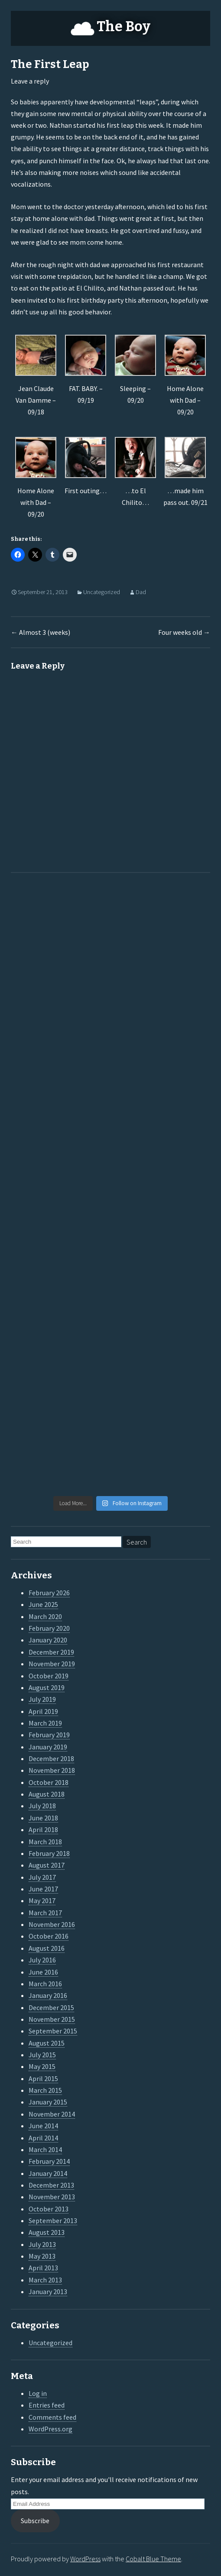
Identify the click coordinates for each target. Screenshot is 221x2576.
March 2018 (45, 1841)
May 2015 (42, 2066)
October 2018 (48, 1782)
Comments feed (52, 2417)
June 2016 (43, 1972)
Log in (38, 2393)
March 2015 (45, 2090)
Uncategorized (101, 592)
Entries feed (47, 2405)
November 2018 (52, 1770)
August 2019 (47, 1687)
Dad (141, 592)
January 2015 (48, 2102)
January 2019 (48, 1746)
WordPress (85, 2558)
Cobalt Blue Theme (153, 2558)
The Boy (123, 26)
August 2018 (47, 1794)
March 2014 (45, 2149)
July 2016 (42, 1959)
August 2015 (47, 2043)
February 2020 (49, 1628)
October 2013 (48, 2208)
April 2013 (43, 2267)
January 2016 (48, 1995)
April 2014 (43, 2137)
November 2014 (52, 2114)
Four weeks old (184, 632)
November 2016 (52, 1924)
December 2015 (51, 2007)
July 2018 (42, 1805)
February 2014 (49, 2161)
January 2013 (48, 2291)
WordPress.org (50, 2428)
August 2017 (47, 1865)
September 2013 (53, 2220)
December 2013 (51, 2185)
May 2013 (42, 2256)
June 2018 (43, 1817)
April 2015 (43, 2078)
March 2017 (45, 1912)
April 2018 (43, 1829)
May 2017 (42, 1900)
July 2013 (42, 2244)
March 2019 (45, 1723)
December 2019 (51, 1652)
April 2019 (43, 1711)
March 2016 (45, 1983)
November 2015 (52, 2019)
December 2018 (51, 1758)
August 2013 (47, 2232)
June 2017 (43, 1888)
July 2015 (42, 2054)
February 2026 (49, 1592)
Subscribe (35, 2520)
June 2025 (43, 1604)
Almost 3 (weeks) (40, 632)
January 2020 (48, 1639)
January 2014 (48, 2173)
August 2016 (47, 1948)
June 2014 (43, 2125)
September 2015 (53, 2031)
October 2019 (48, 1675)
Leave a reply (30, 81)
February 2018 (49, 1853)
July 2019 (42, 1699)
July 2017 (42, 1877)
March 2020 (45, 1616)
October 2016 (48, 1936)
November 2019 (52, 1663)
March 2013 (45, 2279)
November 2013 (52, 2196)
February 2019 (49, 1734)
